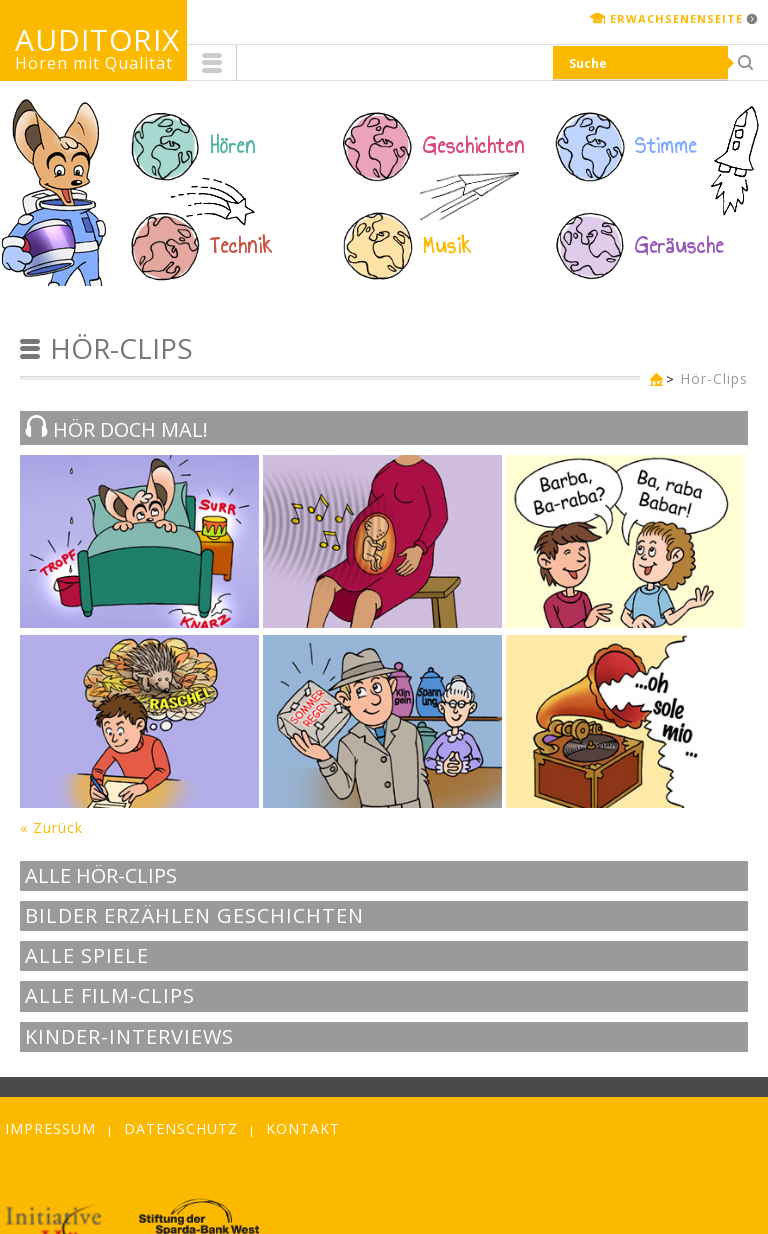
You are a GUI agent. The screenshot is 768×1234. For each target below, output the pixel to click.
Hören (233, 146)
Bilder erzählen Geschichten (194, 916)
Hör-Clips (714, 378)
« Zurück (51, 827)
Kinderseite (652, 380)
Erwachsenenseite (676, 18)
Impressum (50, 1128)
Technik (241, 246)
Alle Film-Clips (110, 996)
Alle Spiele (87, 956)
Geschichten (474, 146)
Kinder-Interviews (129, 1037)
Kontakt (303, 1128)
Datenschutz (181, 1128)
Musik (447, 246)
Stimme (666, 146)
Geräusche (679, 246)
